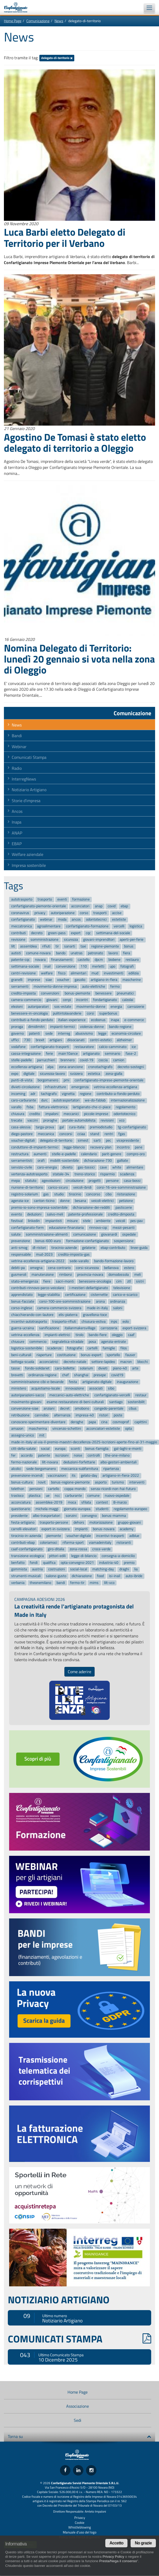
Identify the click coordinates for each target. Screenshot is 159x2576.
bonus (128, 946)
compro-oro (136, 1154)
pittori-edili (57, 1555)
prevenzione (20, 1241)
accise (116, 912)
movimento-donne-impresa (55, 986)
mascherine (132, 979)
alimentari (78, 973)
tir (57, 946)
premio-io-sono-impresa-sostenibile (39, 1207)
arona (100, 1301)
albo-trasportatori (46, 1515)
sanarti (69, 946)
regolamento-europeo (130, 1509)
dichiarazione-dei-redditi (91, 1207)
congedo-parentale (108, 1408)
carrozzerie (135, 1006)
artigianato (91, 1053)
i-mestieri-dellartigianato (88, 1287)
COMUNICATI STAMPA (79, 2338)
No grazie (143, 2543)
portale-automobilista (78, 1120)
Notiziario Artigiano (29, 789)
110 (84, 966)
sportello (113, 1354)
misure (72, 1221)
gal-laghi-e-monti (127, 1448)
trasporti (100, 912)
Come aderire (79, 1671)
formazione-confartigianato (87, 1241)
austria (37, 1569)
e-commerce (134, 1020)
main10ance (68, 1053)
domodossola (118, 1274)
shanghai (81, 1375)
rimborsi (65, 1274)
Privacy (79, 2517)
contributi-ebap (23, 1542)
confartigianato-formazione (87, 926)
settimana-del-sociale (113, 933)
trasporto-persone (54, 1522)
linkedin (34, 1221)
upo (112, 966)
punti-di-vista (21, 1080)
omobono (82, 1408)
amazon (17, 1428)
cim (119, 1281)
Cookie (79, 2522)
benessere (103, 993)
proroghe (50, 1120)
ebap (124, 906)
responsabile (21, 1254)
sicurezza (71, 939)
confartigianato (23, 919)
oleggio (117, 1334)
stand (94, 1133)
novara (40, 959)
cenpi (67, 1000)
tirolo (79, 1334)
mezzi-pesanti (123, 1227)
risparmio (107, 1174)
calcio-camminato (112, 1046)
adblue (134, 1535)
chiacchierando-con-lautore (32, 1314)
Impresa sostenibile (29, 865)
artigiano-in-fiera (104, 979)
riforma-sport (73, 1542)
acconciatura (20, 1502)
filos (123, 1348)
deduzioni (34, 1214)
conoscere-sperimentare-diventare (38, 1422)
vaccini (32, 1120)
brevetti (17, 1375)
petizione (126, 1200)
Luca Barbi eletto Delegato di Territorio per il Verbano (64, 237)
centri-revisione (23, 973)
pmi (66, 1080)
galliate (122, 1160)
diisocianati (75, 1040)
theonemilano (40, 1582)
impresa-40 (85, 1415)
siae (49, 979)
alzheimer (124, 1040)
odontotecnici (96, 919)
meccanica (46, 1133)
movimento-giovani (26, 1401)
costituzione (66, 1354)
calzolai (127, 1000)
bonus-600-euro (48, 1241)
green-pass (57, 933)
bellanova (111, 1267)
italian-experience (71, 1020)
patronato (95, 953)
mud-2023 (44, 1254)
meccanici (71, 1113)
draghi (124, 1569)
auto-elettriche (93, 986)
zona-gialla (114, 1073)
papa (92, 1422)
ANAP (17, 833)
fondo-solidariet (37, 1368)
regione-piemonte (105, 946)
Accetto (116, 2543)
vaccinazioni (57, 1475)
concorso (93, 1194)
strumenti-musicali (26, 1575)
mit (41, 1435)
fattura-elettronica (53, 1107)
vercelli (119, 926)
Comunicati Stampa (29, 757)
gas (46, 1194)
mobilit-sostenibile (64, 1160)
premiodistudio (101, 1127)
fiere (46, 1281)
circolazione (74, 1180)
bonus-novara (103, 1529)
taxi (83, 946)
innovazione (74, 1388)
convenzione (65, 966)
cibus (133, 1408)
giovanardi (109, 1234)
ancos (76, 919)
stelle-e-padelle (64, 1154)
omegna (36, 1267)
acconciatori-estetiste (103, 1428)
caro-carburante (23, 1100)
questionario (20, 1509)
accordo (27, 1455)
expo (14, 1073)
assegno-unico (22, 1435)
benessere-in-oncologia (29, 1013)
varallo (16, 1107)
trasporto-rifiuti (64, 1321)
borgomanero (48, 1080)
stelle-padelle (21, 1060)
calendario (89, 1154)
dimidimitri (36, 1026)
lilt (13, 946)
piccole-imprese (96, 1113)
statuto (30, 1180)
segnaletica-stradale (67, 1341)
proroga (17, 1026)
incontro (123, 1147)
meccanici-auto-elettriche (69, 1395)
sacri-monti (65, 1281)
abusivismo (84, 1033)
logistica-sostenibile (26, 1348)
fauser (130, 1354)
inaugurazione (127, 1381)
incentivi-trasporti (110, 1535)
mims (94, 1582)
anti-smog (19, 1247)
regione (85, 1093)
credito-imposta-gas (74, 1254)
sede (49, 1033)
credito (34, 1113)
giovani (51, 1000)
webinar (46, 919)
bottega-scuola (22, 1361)
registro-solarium (24, 1194)
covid (111, 906)
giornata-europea (77, 1509)
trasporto (45, 899)
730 (27, 1040)
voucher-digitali (23, 1140)
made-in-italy (97, 1307)
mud (94, 973)
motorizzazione (101, 1522)
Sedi (77, 2420)
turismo (118, 1482)
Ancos (17, 811)
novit (42, 1482)
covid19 (117, 1375)
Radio (17, 768)
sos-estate (62, 1006)
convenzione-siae (24, 1408)
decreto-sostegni (131, 1066)
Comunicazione (38, 20)
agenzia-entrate (113, 1341)
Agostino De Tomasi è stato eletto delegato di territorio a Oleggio (75, 442)
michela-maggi (46, 1509)
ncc (57, 1495)
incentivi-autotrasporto (29, 1321)
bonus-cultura (22, 1482)
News (58, 20)
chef (65, 1375)
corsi (90, 1013)
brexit (40, 1040)
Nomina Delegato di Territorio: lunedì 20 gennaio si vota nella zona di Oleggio (79, 658)
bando (60, 953)
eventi (62, 899)
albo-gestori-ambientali (118, 1462)
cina (104, 1422)
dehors (79, 1522)
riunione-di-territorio (27, 1187)
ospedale (129, 1234)
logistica (136, 926)
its (74, 1475)
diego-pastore (22, 1133)
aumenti (40, 1154)
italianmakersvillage (80, 1328)
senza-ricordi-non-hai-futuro (113, 1489)
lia (136, 1569)
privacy (39, 912)
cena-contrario (59, 1267)
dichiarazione (82, 1575)
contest (102, 1502)
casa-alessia (20, 1127)
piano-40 (120, 1368)
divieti (102, 1368)
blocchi (142, 1361)
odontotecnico (124, 1113)
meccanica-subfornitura (79, 1468)
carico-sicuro (58, 1187)
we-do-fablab (95, 1100)
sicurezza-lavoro (52, 1073)
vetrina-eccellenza (25, 1334)
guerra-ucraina (22, 1328)
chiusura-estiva (94, 1321)
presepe (100, 1375)
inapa (115, 1020)
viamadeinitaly (100, 1542)
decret (65, 1408)
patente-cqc (20, 959)
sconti (75, 1448)
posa (92, 1341)
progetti (95, 1180)
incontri (82, 1000)
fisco (61, 973)
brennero (67, 1060)
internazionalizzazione (128, 1100)
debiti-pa (18, 1267)
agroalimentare (48, 926)
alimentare (134, 1167)
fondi (34, 1562)
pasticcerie (123, 1207)
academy (126, 1529)
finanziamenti (61, 959)
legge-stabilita (49, 1294)
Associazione (77, 2406)
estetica (94, 1073)
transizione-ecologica (27, 1555)
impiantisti (53, 1221)
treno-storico (85, 1174)
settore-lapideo (103, 1361)
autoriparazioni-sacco (27, 1395)
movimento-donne (90, 1006)
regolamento (125, 1107)
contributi (18, 933)
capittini (140, 1422)
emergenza (80, 1086)
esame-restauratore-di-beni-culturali (75, 1401)
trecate (16, 1120)
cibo (109, 1194)
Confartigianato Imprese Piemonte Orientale (18, 7)
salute (16, 1234)
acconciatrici (48, 1361)
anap (98, 906)
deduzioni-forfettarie (79, 1462)
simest (83, 1140)
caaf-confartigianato (26, 1549)
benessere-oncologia (95, 1281)
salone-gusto (56, 1575)
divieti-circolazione (25, 1086)
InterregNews (24, 779)
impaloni (51, 1113)
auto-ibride (134, 1575)
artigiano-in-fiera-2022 (120, 1475)
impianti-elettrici (57, 1334)
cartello (53, 1489)
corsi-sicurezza (87, 1267)
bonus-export (91, 1354)
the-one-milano (117, 1455)
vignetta (68, 1093)
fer (13, 1455)
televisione (121, 1287)
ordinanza (117, 1301)
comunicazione (84, 1234)
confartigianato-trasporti (50, 1046)
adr (32, 1093)
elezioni (17, 1006)
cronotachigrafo (100, 1066)
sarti (97, 1140)
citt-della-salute (23, 1448)
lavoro (113, 953)
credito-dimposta (121, 1214)
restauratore (84, 1046)
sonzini (71, 1515)
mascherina (38, 1428)
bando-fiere (98, 1334)
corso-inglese (21, 1307)
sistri (140, 1281)
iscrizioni (62, 1455)
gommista (19, 1569)
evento (16, 1214)
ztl (129, 1281)
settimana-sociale (25, 966)
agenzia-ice (20, 1200)
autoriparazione (63, 912)
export (76, 933)
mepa (15, 1180)
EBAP (17, 843)
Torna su (79, 2436)
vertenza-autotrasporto (29, 1174)
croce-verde (101, 1549)
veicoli (120, 1221)
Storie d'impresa (26, 800)
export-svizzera (134, 1328)
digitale (28, 1073)
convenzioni (50, 993)
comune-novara (38, 953)
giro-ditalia (56, 1549)
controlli (94, 1455)
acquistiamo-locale (45, 1388)
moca (72, 1502)
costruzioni (56, 1569)
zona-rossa (78, 1549)
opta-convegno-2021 (77, 1562)
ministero (18, 1388)
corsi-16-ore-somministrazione (121, 1187)
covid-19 (86, 1060)
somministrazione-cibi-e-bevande (37, 1381)
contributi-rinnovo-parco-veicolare (37, 1287)
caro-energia (47, 1167)
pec (108, 1140)
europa (60, 1448)
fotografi (127, 966)
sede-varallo (79, 1261)
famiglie (109, 1348)
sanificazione (49, 1328)
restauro (132, 959)
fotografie (74, 1348)
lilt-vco (109, 1582)
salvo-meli (55, 1214)
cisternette (99, 1294)
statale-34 (61, 1174)
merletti (98, 966)
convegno (89, 1515)
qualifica (49, 1562)
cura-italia (76, 1127)
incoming (18, 1093)
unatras (77, 953)
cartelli (92, 1348)
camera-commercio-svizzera (59, 1307)
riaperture (44, 1354)
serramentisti (21, 1160)
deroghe (77, 1422)
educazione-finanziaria (66, 1227)
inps (114, 1321)
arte (135, 1368)
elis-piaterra (68, 1314)
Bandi (17, 735)
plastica (34, 1495)
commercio (37, 1341)
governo (17, 1033)
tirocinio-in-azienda (26, 1535)
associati (96, 1388)
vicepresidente (128, 1140)
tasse (15, 1368)
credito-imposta (23, 993)
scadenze (54, 1348)
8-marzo (120, 1502)
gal (61, 1127)
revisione (18, 939)
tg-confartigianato (132, 1127)
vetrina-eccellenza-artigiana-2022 (37, 1261)
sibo (111, 1388)
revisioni (107, 1120)
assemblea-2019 (49, 1502)
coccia (103, 1060)
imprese (34, 979)
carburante (73, 1495)
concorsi (65, 1133)
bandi (61, 1582)
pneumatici (125, 993)
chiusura (17, 1113)
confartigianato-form (27, 1227)
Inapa (16, 822)
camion (118, 1060)
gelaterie (88, 1247)
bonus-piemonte (77, 993)
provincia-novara (90, 1274)
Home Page (12, 20)
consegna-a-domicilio (118, 1555)
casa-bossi (132, 1180)
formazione (81, 899)
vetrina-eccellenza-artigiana (115, 1086)
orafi (41, 1160)
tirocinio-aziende (64, 1247)
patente (44, 1455)
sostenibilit (136, 1401)
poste (118, 1415)
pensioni (35, 1489)
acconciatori (80, 906)
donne (65, 1200)
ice (134, 1046)
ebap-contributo (113, 1247)
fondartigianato (105, 1000)
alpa (50, 1066)
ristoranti (124, 1542)
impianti (81, 1529)
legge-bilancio (74, 1147)
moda (62, 919)
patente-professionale (85, 1214)
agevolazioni (51, 1180)
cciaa (81, 1133)
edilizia (134, 973)
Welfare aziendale (27, 854)
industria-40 (108, 1562)
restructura (19, 1154)
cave (103, 1167)
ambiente (103, 1221)
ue (48, 1495)
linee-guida (139, 1247)
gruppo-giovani (129, 1522)
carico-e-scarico (125, 1294)
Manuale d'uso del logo (79, 2532)
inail (47, 966)
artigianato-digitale (97, 1381)
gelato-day (89, 1475)
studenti (102, 1509)
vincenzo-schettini (66, 1428)
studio (59, 1194)
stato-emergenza (24, 1281)
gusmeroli (18, 1274)
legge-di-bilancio (83, 1555)
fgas (121, 1133)
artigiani (56, 1040)
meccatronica (21, 926)
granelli (16, 979)
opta (128, 1428)
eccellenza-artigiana (26, 1066)
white (116, 1167)
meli (137, 1274)
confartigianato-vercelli (112, 1395)
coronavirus (20, 912)
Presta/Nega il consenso (118, 2561)
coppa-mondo (74, 1489)
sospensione (123, 1241)
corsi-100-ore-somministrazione (64, 1301)
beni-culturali (21, 1354)
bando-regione (120, 1026)
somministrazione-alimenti (47, 1234)
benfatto (18, 1562)
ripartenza (111, 1468)
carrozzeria (109, 1328)
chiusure (17, 1341)
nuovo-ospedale (117, 1495)
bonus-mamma (114, 1515)
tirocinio (75, 1194)
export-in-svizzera (55, 1529)
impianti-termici (62, 1026)
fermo (115, 986)
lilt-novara (50, 1462)
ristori (103, 1415)
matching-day (103, 1569)
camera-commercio (26, 1000)
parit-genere (111, 1154)
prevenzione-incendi (26, 1475)
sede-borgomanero (41, 1468)
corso (84, 912)
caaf (131, 1334)
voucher (63, 979)
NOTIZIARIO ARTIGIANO (58, 2299)
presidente (19, 1515)
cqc (88, 933)
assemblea (28, 946)
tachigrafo (49, 1093)
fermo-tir (77, 1582)
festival (17, 1221)
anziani (49, 1408)
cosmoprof (121, 1422)
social (45, 1448)
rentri (109, 1133)
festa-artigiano (22, 1522)
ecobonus (98, 1020)
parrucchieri (46, 1060)
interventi (136, 1482)
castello (83, 959)
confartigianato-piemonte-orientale (38, 906)
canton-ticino (44, 1200)
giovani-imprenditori (98, 939)
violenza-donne (92, 1026)
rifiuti (46, 946)
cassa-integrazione (26, 1053)
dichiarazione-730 (98, 1160)
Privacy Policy (113, 2557)
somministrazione (44, 939)
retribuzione (20, 1415)
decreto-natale (75, 1361)
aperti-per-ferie (131, 939)
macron (126, 1361)
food (100, 1575)
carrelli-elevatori (23, 1529)
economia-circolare (126, 1033)
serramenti (19, 986)
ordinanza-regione (42, 1375)
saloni (117, 1307)
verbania (18, 1582)
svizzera (76, 1073)
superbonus (108, 1013)
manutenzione (43, 1274)
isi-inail (114, 1575)
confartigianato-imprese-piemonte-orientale (109, 1080)
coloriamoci (48, 1542)
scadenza (127, 1174)
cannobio (41, 1415)
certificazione (75, 1294)
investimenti (113, 973)
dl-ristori (39, 1247)
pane (138, 1147)
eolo (126, 1321)
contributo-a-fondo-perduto (118, 1093)
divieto (67, 1167)
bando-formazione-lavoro (113, 1261)
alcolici (16, 1468)
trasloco (17, 1495)
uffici (15, 1040)
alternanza (62, 1415)
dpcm (99, 959)
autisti (16, 953)
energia (116, 1006)
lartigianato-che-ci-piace (92, 1107)
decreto (36, 933)
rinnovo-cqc (98, 1227)
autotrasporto (21, 899)
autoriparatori (38, 1006)
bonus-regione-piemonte (70, 1482)
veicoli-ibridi (82, 1187)
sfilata (86, 1502)
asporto (101, 1482)
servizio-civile (21, 1167)
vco (121, 1120)
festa (73, 1381)
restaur (140, 1395)
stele (86, 1221)
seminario (112, 1053)
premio (129, 1562)
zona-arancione (71, 1066)
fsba (30, 1107)
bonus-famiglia (96, 1448)
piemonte (53, 1535)
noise (78, 1455)
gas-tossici (86, 1167)
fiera (126, 953)
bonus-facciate (22, 1301)
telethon (17, 1489)
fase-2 (131, 1053)
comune (93, 1495)
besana (80, 1200)
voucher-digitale (78, 1535)
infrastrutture (55, 1086)
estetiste (119, 919)
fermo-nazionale (24, 1462)
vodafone (18, 1046)
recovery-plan (101, 1147)
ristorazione (126, 1194)
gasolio (80, 979)
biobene (114, 959)
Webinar (19, 746)
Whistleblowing (79, 2527)
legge (102, 1033)
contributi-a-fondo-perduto (32, 1020)
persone (112, 1180)
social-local (78, 1569)
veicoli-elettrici (102, 1200)
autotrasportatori (66, 1100)
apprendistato (22, 1294)
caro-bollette (65, 1368)
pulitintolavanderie (67, 1013)
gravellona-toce (95, 1314)
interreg (64, 1033)
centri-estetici (101, 1040)
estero (129, 1267)
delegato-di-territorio (56, 58)
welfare (47, 973)
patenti (34, 1033)
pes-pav (136, 1221)
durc (44, 1100)
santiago (116, 1401)
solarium (86, 1368)
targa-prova (45, 1127)
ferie (49, 1053)
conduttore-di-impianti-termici (34, 1147)
